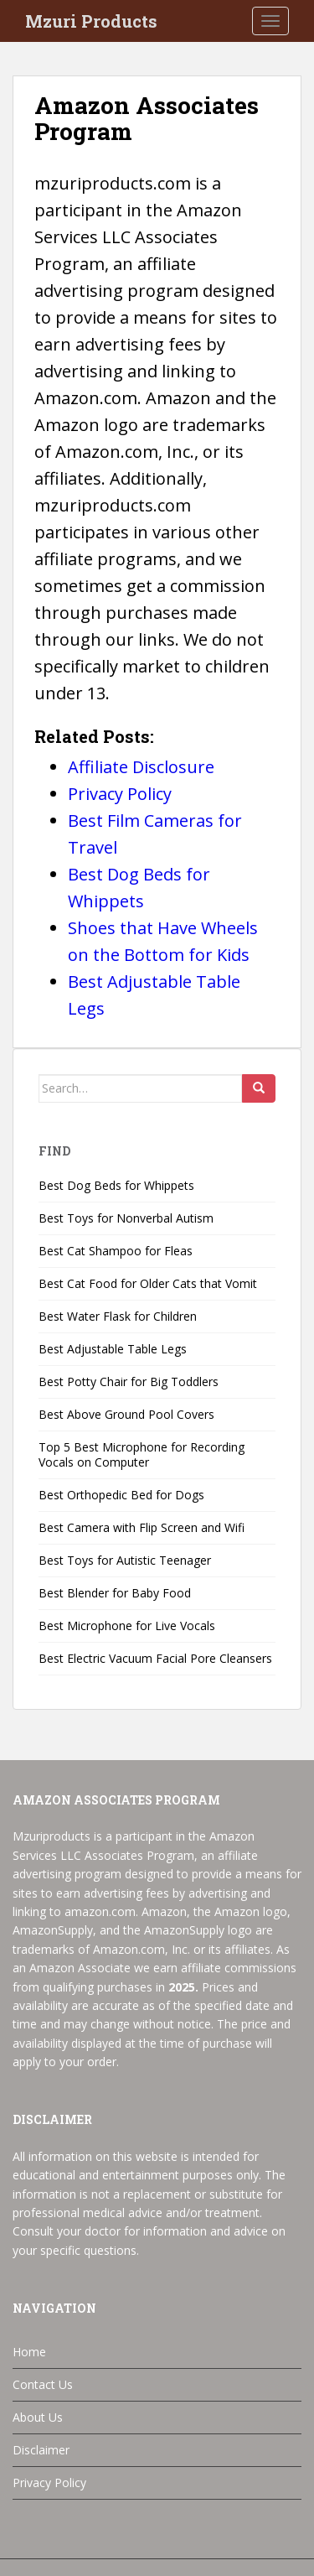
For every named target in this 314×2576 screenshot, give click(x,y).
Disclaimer (41, 2450)
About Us (38, 2417)
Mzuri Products (91, 21)
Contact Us (43, 2384)
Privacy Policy (49, 2482)
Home (29, 2352)
